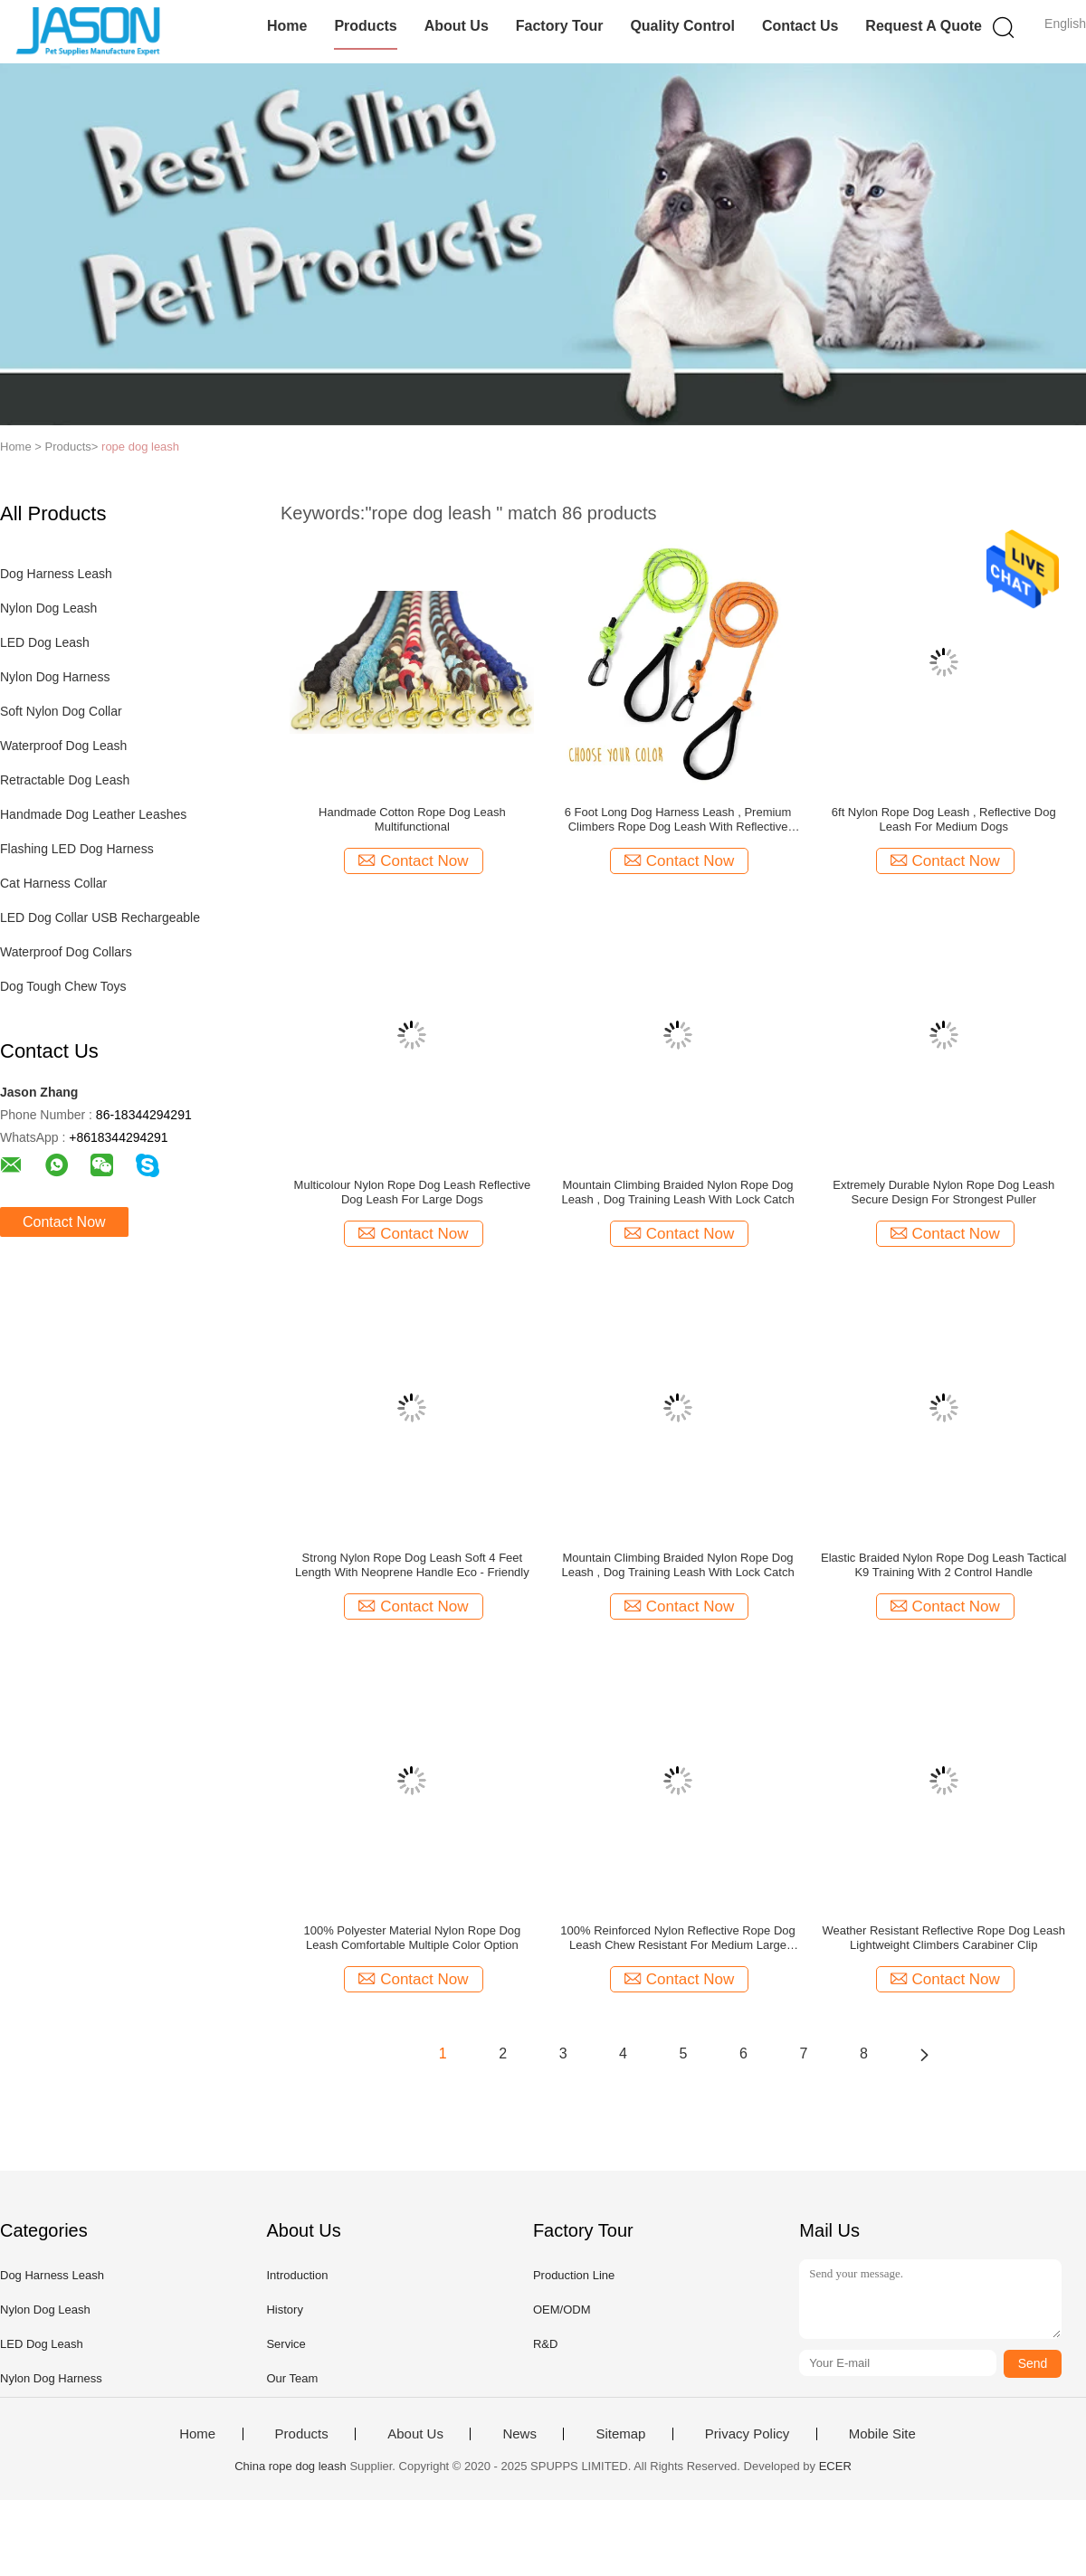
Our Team (292, 2378)
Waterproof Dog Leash (63, 745)
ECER (835, 2466)
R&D (545, 2344)
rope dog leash (140, 446)
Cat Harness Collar (53, 883)
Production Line (573, 2275)
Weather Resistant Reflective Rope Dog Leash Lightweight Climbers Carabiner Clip (943, 1938)
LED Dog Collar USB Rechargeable (100, 917)
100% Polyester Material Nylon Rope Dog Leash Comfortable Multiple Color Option (411, 1938)
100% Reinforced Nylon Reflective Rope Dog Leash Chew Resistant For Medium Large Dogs (677, 1938)
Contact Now (64, 1222)
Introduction (297, 2275)
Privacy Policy (747, 2434)
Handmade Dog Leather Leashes (93, 814)
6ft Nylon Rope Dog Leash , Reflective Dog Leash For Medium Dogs (944, 819)
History (284, 2309)
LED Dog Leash (45, 642)
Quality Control (682, 25)
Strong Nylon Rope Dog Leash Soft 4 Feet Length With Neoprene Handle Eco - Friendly (412, 1565)
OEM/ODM (562, 2309)
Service (285, 2344)
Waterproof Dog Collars (66, 952)
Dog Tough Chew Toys (63, 986)
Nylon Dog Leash (48, 608)
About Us (456, 25)
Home (287, 25)
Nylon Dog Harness (55, 677)
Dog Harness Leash (56, 573)
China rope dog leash (290, 2466)
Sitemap (620, 2434)
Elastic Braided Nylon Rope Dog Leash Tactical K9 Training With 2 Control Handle (943, 1565)
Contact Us (800, 25)
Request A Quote (923, 25)
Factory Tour (560, 25)
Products (365, 25)
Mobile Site (882, 2434)
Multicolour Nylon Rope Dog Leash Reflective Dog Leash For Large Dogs (412, 1192)
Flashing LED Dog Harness (77, 848)
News (519, 2434)
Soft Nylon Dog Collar (61, 711)
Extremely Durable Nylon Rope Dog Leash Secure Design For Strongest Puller (943, 1192)
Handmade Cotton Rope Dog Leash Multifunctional (412, 819)
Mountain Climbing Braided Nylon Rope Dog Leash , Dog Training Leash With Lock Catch (677, 1192)
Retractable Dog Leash (64, 780)
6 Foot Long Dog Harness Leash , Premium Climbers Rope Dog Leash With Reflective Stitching (678, 819)
